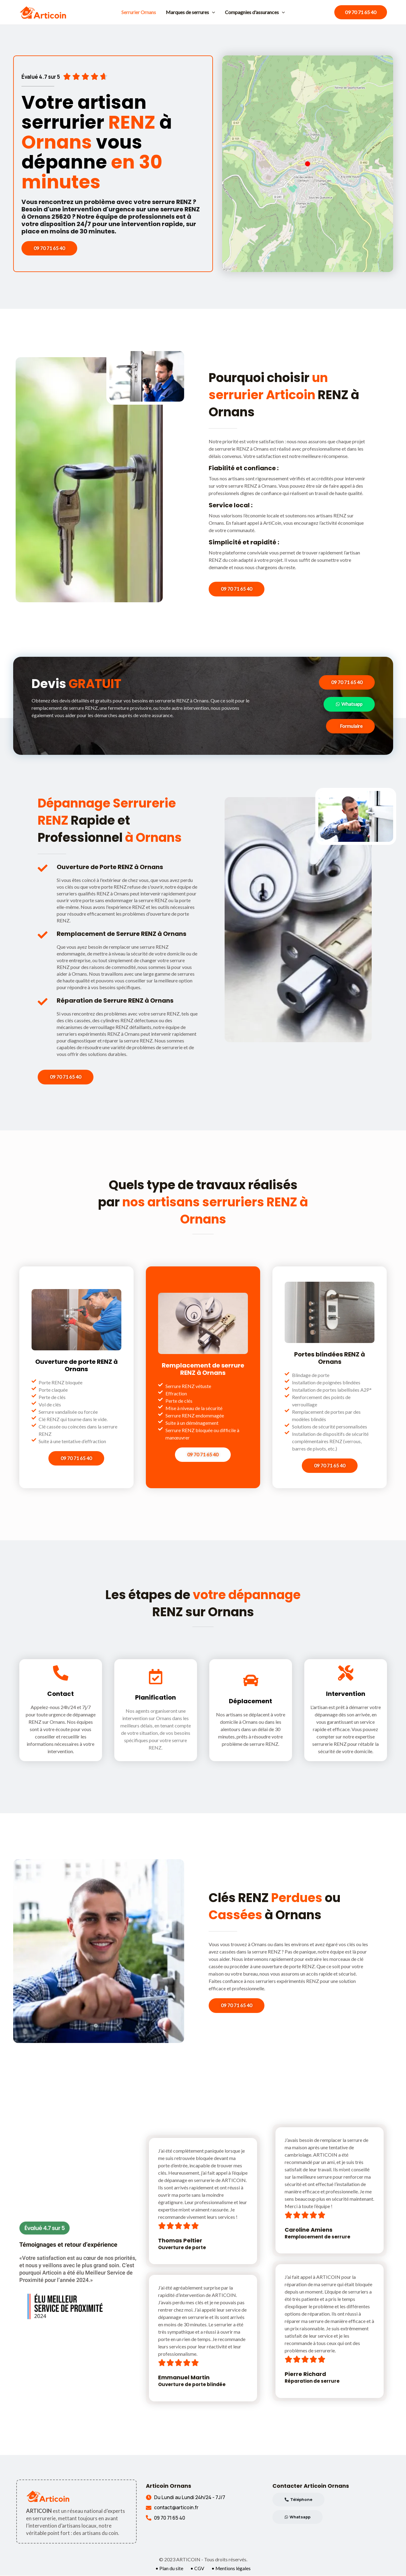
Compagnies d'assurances (255, 12)
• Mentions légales (231, 2569)
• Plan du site (169, 2569)
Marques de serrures (190, 12)
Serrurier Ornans (138, 12)
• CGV (197, 2569)
